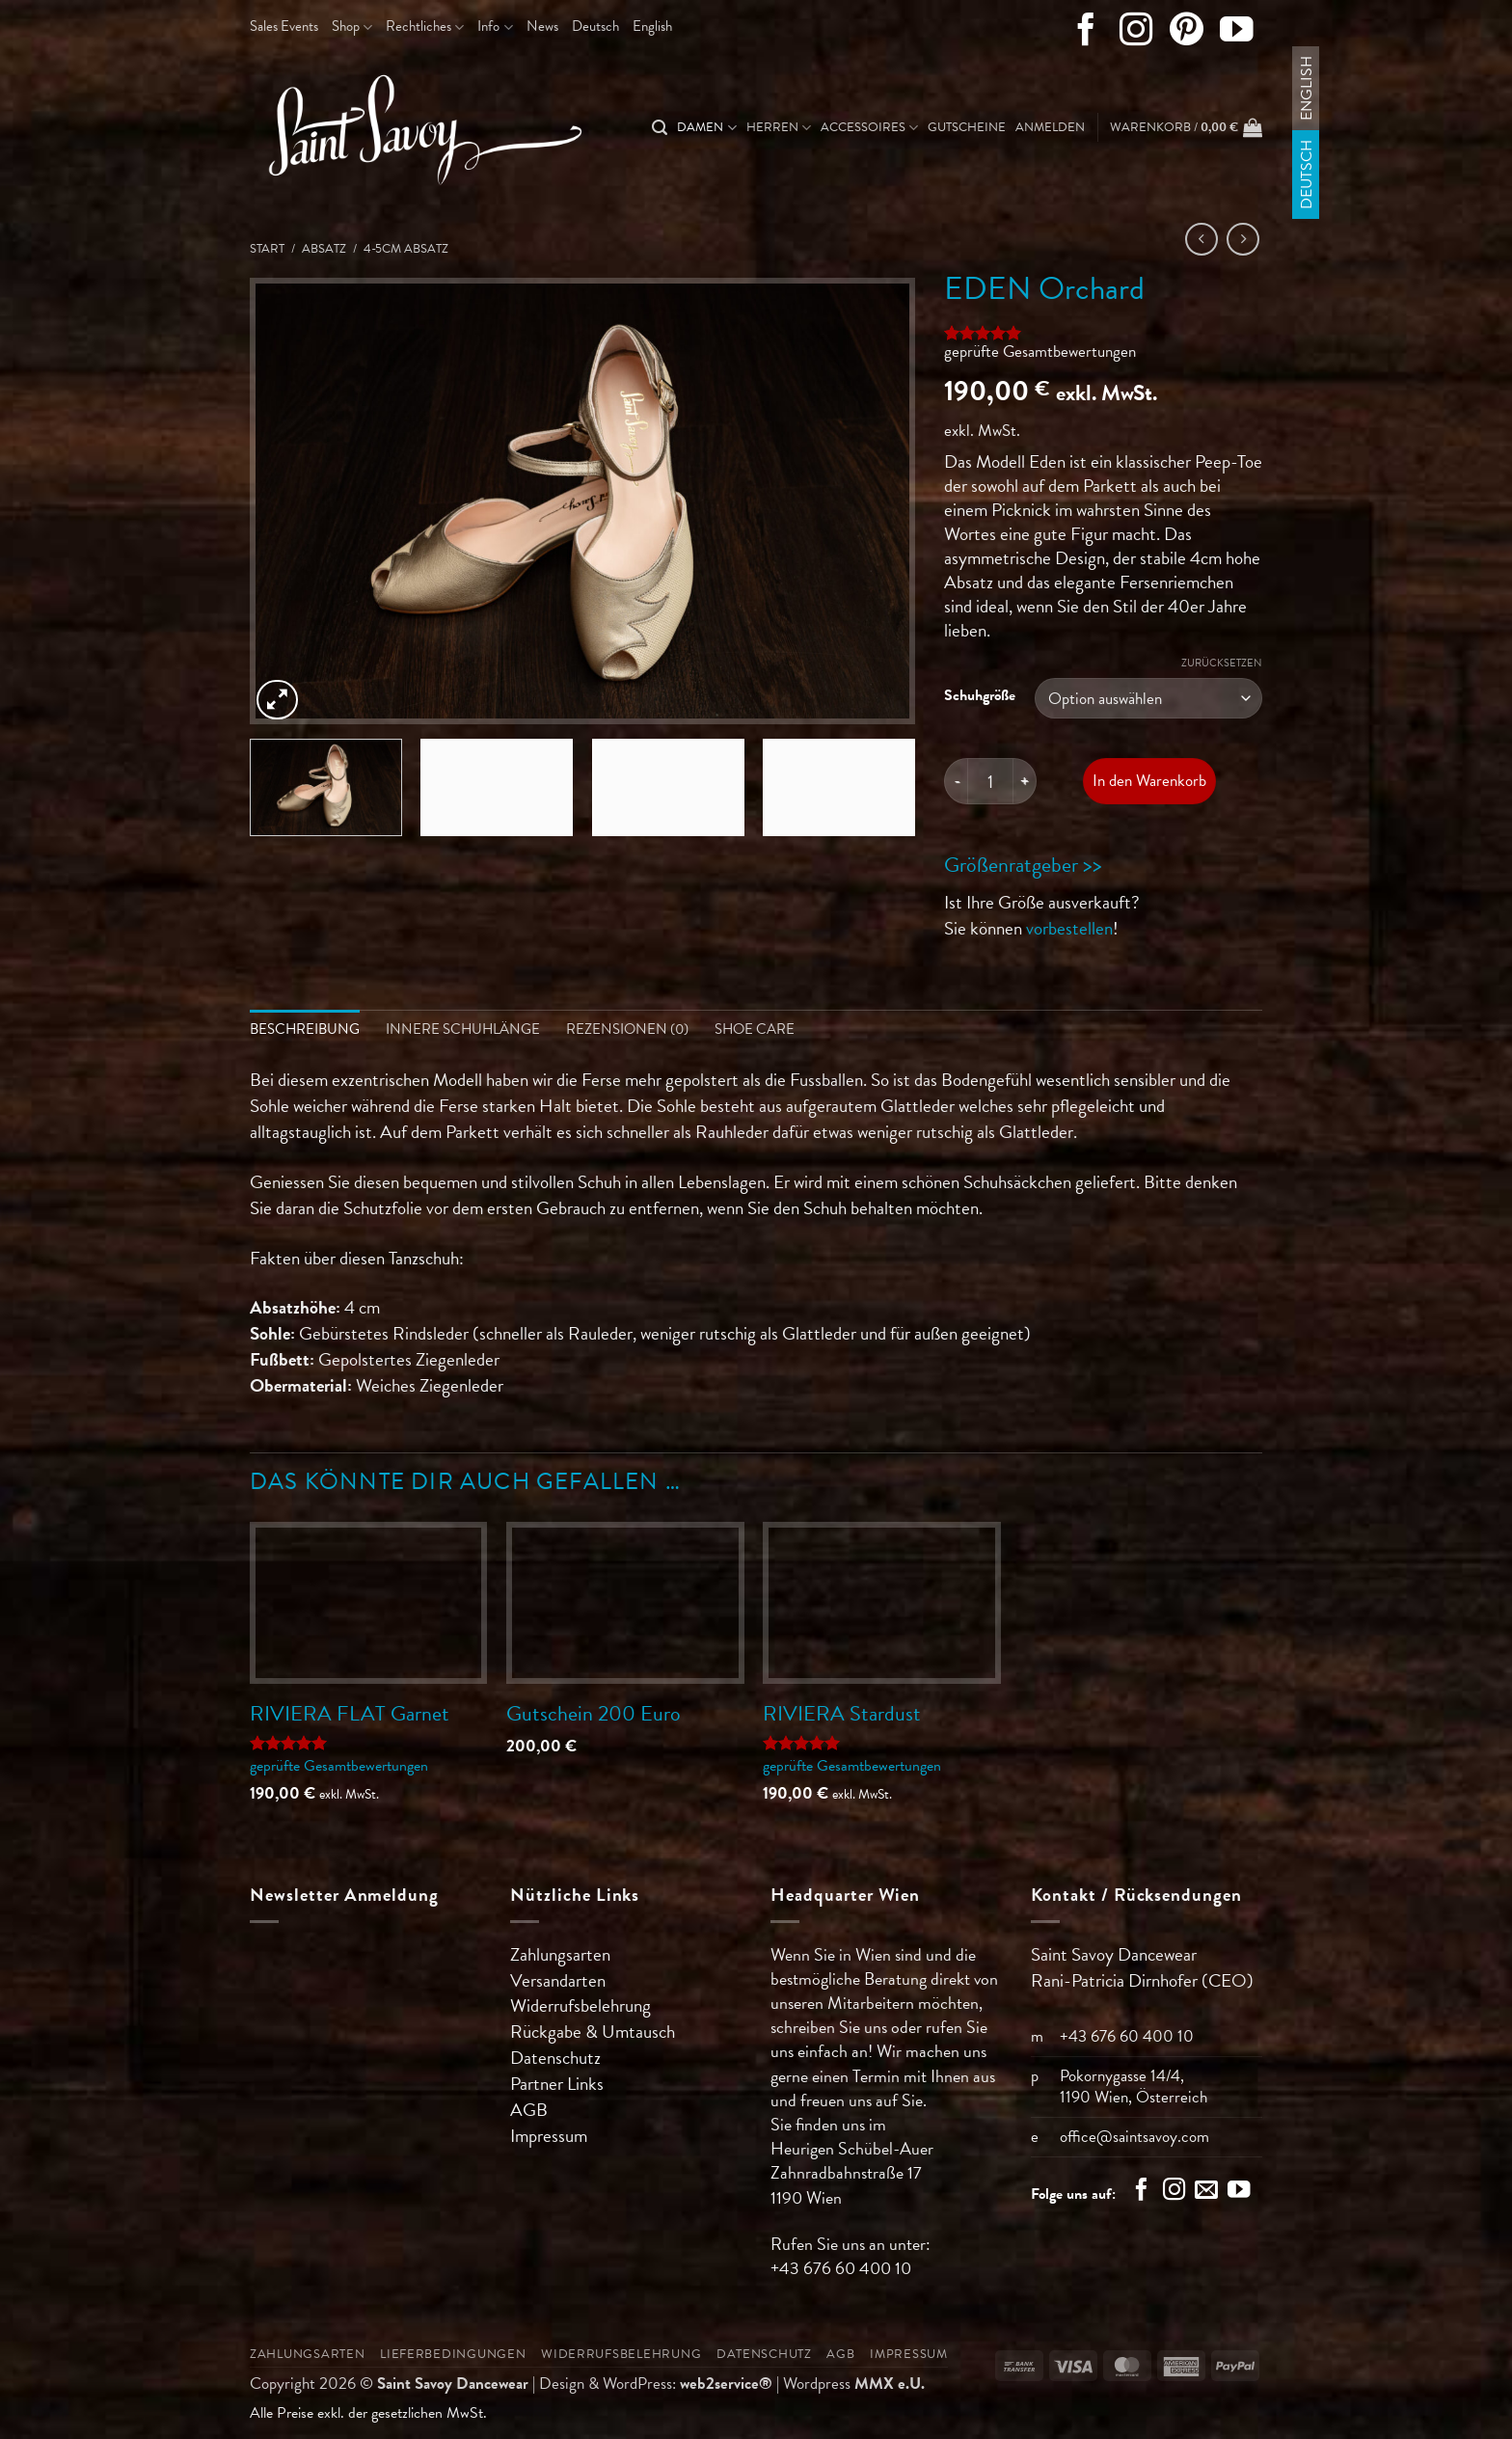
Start (267, 248)
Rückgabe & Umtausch (592, 2032)
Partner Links (557, 2084)
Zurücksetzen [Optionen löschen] (1221, 663)
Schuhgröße (979, 695)
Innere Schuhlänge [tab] (463, 1029)
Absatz (324, 248)
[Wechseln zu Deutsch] (1306, 174)
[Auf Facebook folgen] (1086, 33)
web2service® (726, 2384)
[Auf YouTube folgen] (1237, 33)
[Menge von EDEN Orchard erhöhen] (1025, 781)
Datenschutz (555, 2059)
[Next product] (1202, 239)
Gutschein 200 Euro (593, 1713)
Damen (706, 127)
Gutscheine (967, 127)
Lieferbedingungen (453, 2354)
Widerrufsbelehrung (580, 2006)
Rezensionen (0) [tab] (627, 1029)
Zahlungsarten (560, 1954)
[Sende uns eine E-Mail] (1206, 2192)
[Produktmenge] (990, 781)
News (542, 26)
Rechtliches (425, 26)
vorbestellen (1069, 928)
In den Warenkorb (1149, 781)
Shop (352, 26)
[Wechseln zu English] (652, 27)
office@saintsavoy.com (1134, 2137)
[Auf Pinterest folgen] (1186, 33)
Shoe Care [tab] (755, 1029)
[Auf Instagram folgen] (1136, 33)
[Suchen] (659, 128)
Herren (778, 127)
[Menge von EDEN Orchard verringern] (955, 781)
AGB (529, 2110)
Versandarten (558, 1980)
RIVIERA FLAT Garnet (349, 1713)
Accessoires (869, 127)
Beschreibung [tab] (305, 1029)
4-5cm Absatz (406, 248)
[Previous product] (1243, 239)
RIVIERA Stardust (842, 1713)
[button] (1050, 127)
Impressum (548, 2136)
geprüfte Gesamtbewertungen (1040, 351)
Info (494, 26)
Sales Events (284, 26)
